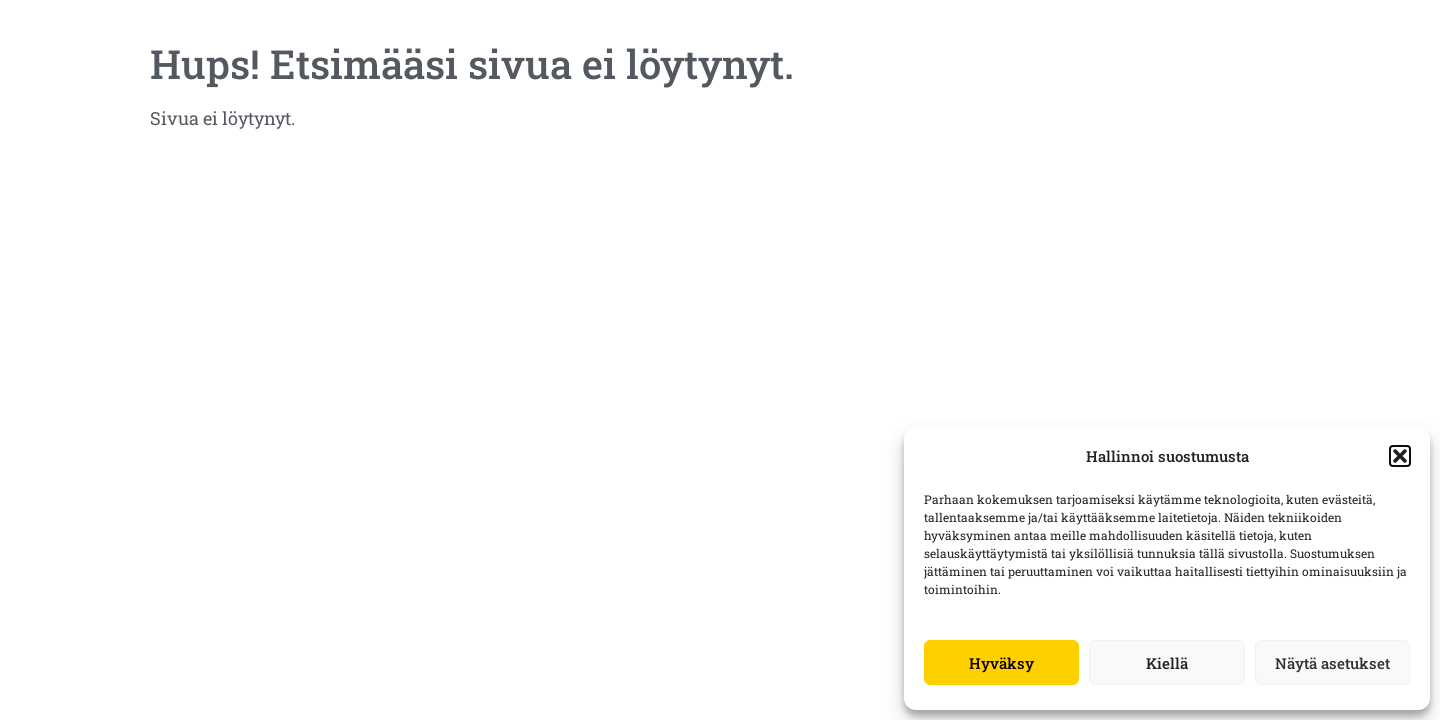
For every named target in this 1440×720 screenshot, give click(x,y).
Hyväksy (1001, 663)
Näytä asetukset (1332, 663)
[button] (1400, 456)
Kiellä (1167, 663)
